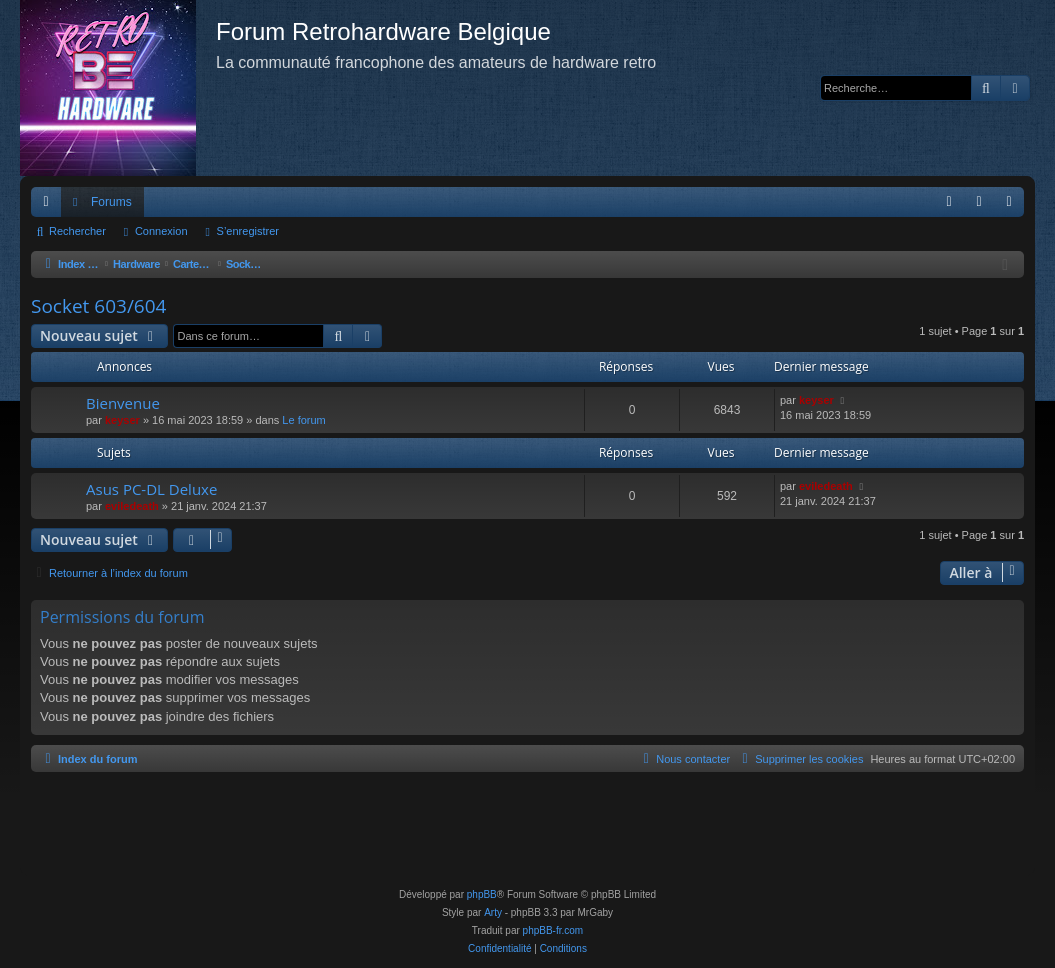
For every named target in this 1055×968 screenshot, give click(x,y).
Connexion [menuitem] (983, 206)
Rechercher (77, 231)
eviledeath (132, 506)
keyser (122, 420)
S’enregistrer (248, 231)
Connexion (161, 231)
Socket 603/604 (98, 306)
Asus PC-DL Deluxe (151, 489)
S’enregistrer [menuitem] (1013, 206)
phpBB (482, 894)
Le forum (303, 420)
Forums (111, 202)
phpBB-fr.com (553, 930)
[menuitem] (949, 202)
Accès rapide (50, 206)
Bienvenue (123, 403)
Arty (493, 912)
